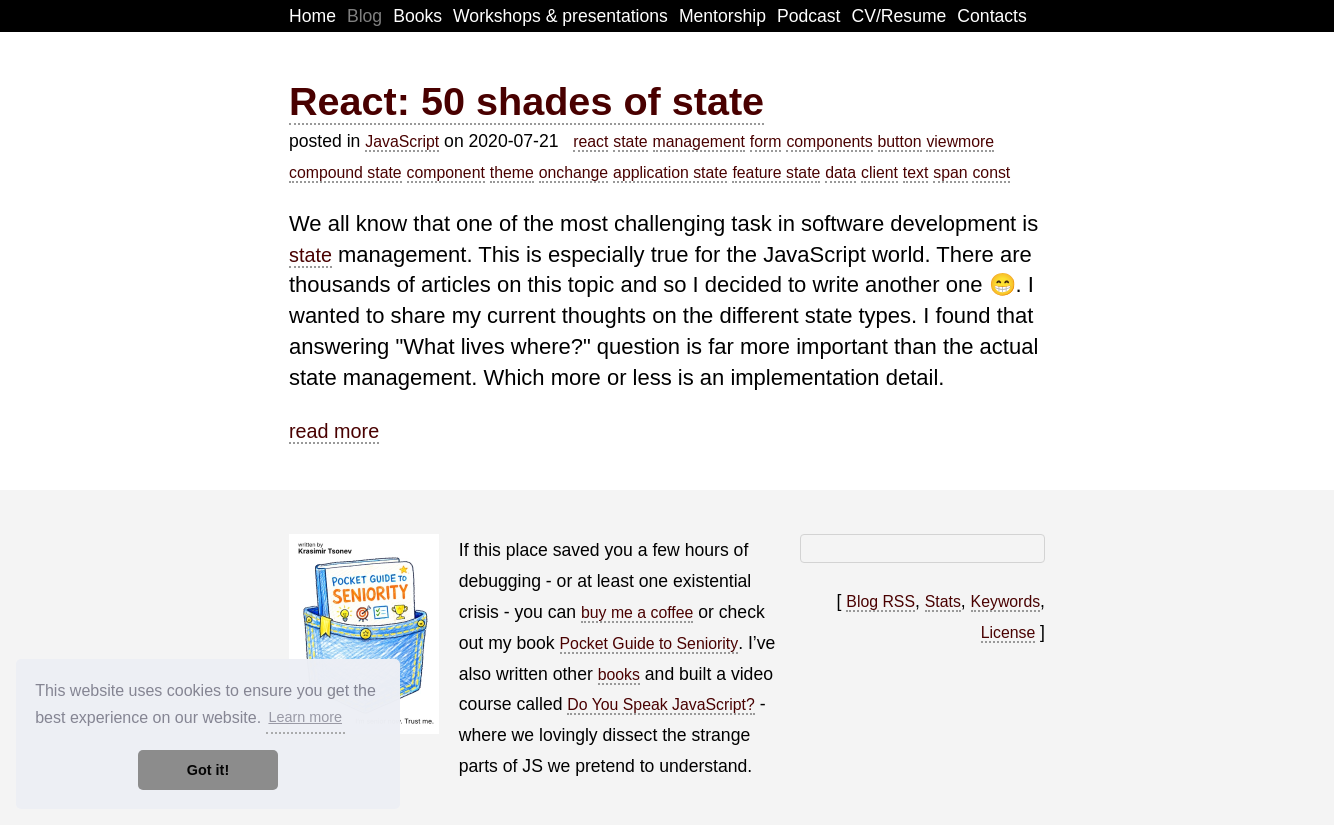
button (900, 141)
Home (312, 16)
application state (670, 172)
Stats (943, 601)
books (619, 674)
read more (334, 431)
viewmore (960, 141)
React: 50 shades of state (526, 101)
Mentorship (722, 16)
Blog (364, 16)
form (766, 141)
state (630, 141)
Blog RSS (880, 601)
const (991, 172)
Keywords (1006, 601)
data (840, 172)
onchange (574, 172)
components (829, 141)
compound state (345, 172)
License (1008, 632)
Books (417, 16)
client (879, 172)
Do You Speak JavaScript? (660, 704)
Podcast (809, 16)
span (950, 172)
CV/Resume (899, 16)
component (446, 172)
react (590, 141)
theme (512, 172)
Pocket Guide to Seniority (649, 643)
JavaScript (402, 141)
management (699, 141)
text (916, 172)
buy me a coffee (637, 612)
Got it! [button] (208, 770)
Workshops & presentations (560, 16)
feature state (776, 172)
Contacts (991, 16)
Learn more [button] (305, 717)
